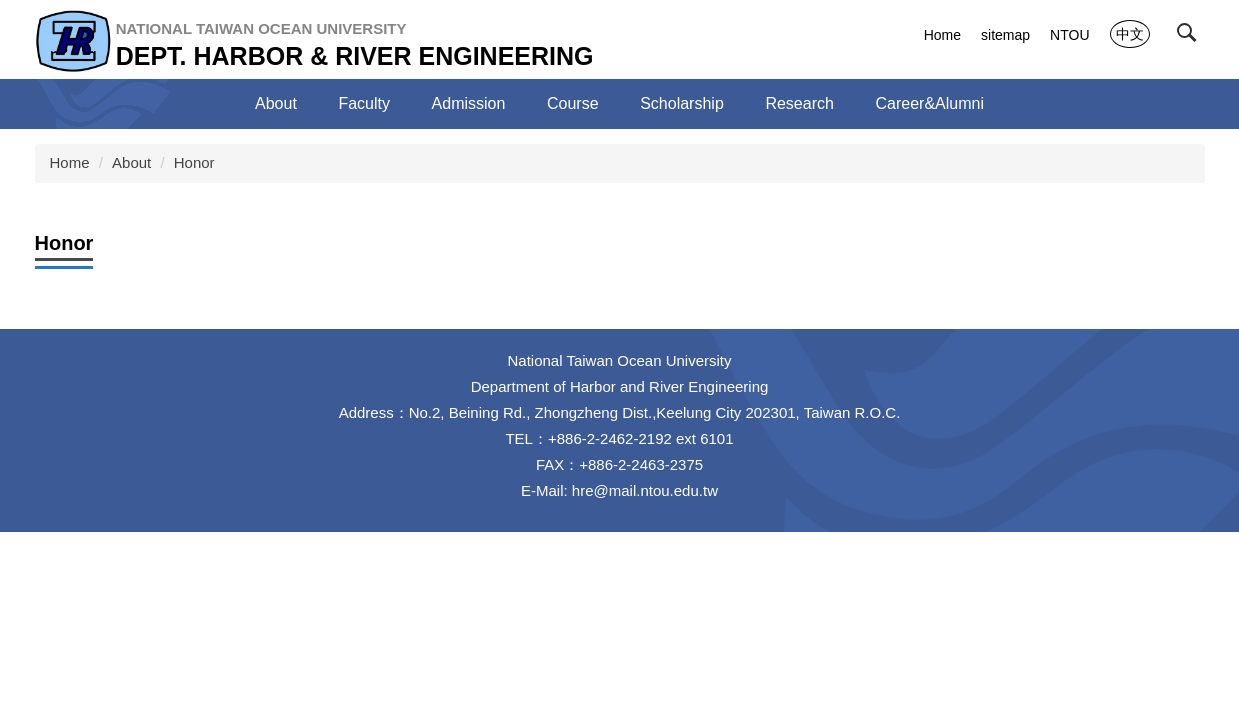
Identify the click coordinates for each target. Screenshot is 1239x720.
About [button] (276, 103)
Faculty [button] (364, 103)
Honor (194, 162)
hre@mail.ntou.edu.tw (645, 490)
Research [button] (799, 103)
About (131, 162)
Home (942, 35)
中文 (1130, 34)
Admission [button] (469, 103)
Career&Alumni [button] (929, 103)
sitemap (1005, 35)
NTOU (1069, 35)
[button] (1191, 37)
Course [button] (573, 103)
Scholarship (682, 103)
